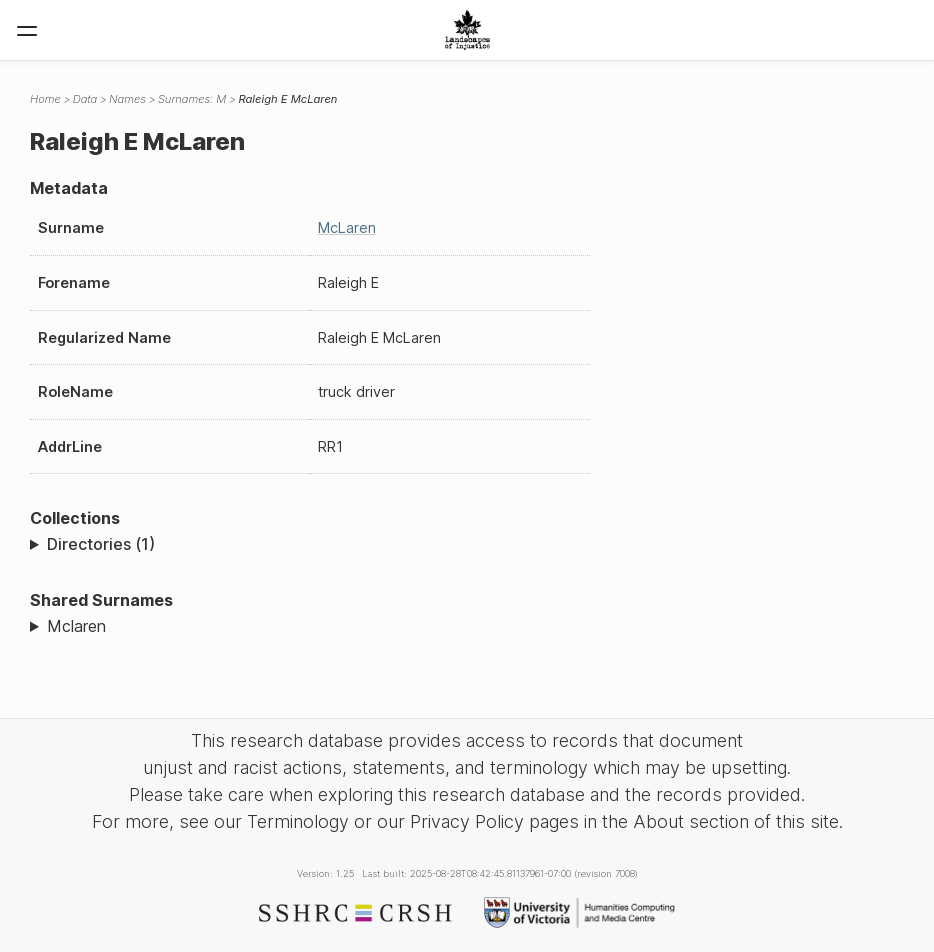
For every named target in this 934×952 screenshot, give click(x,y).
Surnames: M (192, 99)
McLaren (347, 227)
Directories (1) (101, 544)
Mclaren (76, 626)
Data (85, 99)
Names (127, 99)
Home (45, 99)
